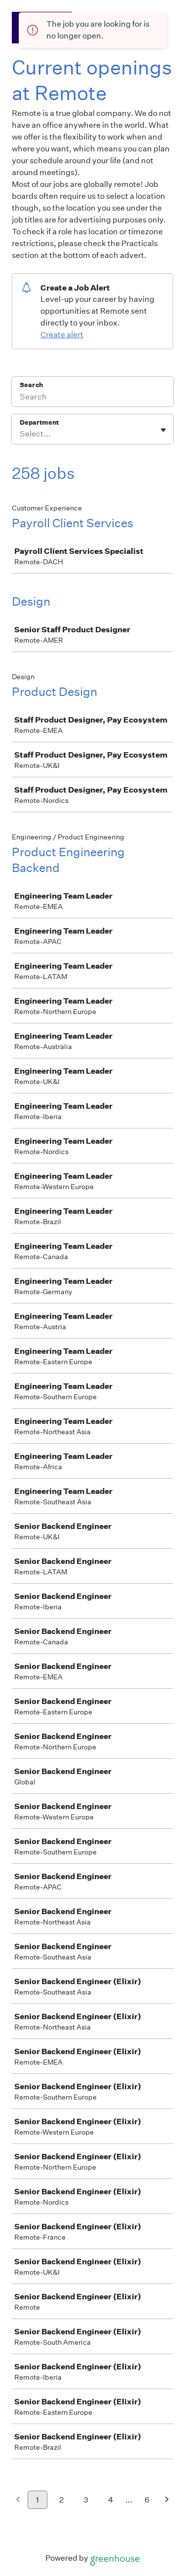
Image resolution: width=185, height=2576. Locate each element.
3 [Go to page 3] (85, 2499)
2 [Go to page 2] (61, 2499)
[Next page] (167, 2500)
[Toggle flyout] (163, 430)
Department (39, 422)
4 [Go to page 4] (110, 2499)
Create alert (61, 334)
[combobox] (20, 434)
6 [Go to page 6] (147, 2499)
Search (31, 385)
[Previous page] (18, 2500)
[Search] (92, 398)
